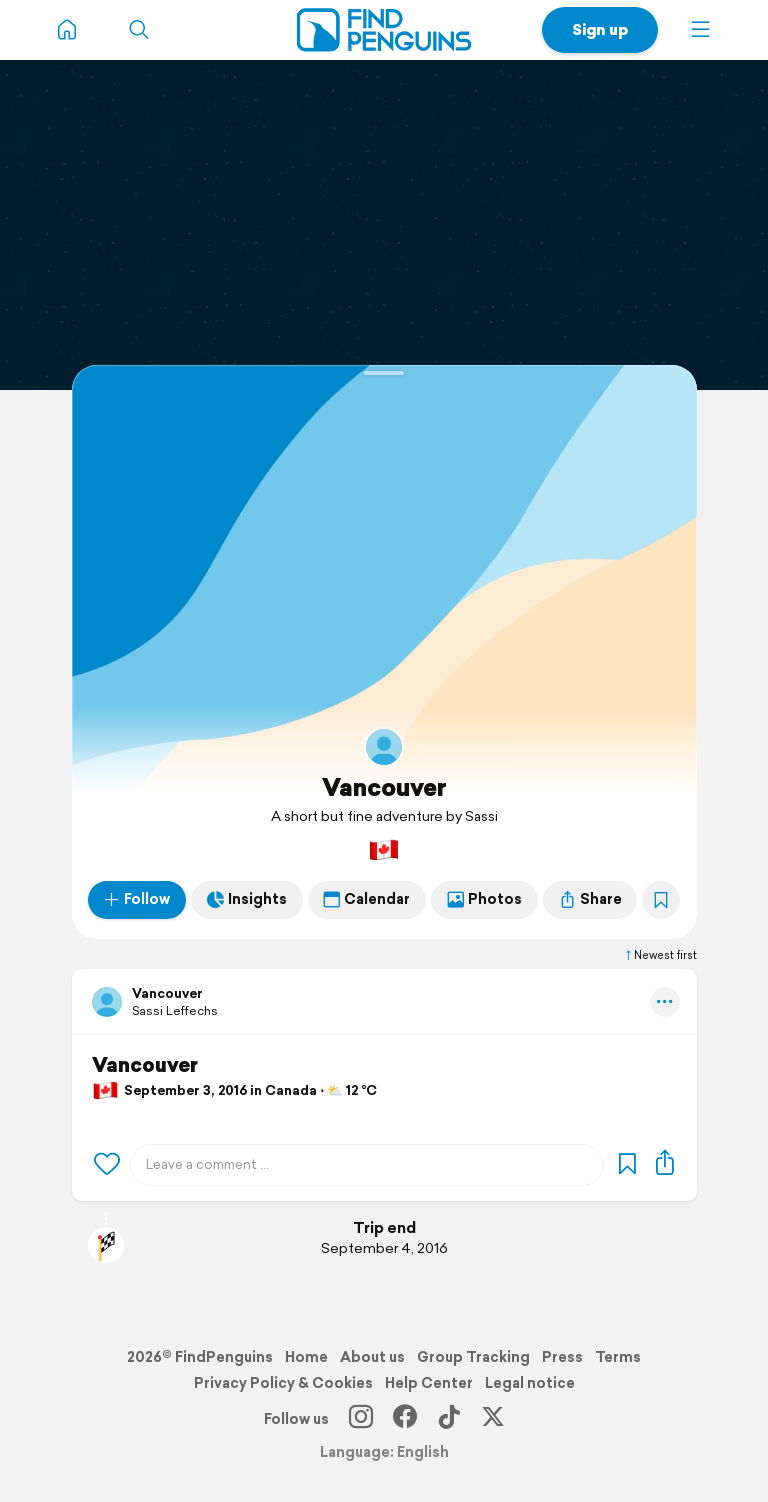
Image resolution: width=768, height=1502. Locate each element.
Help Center (429, 1383)
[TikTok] (449, 1419)
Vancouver (384, 787)
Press (562, 1357)
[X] (493, 1419)
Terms (618, 1357)
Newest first (660, 955)
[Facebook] (405, 1419)
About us (372, 1357)
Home (306, 1357)
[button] (701, 30)
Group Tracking (473, 1357)
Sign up (600, 29)
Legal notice (530, 1383)
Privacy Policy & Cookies (283, 1383)
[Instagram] (361, 1419)
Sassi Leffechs (175, 1010)
